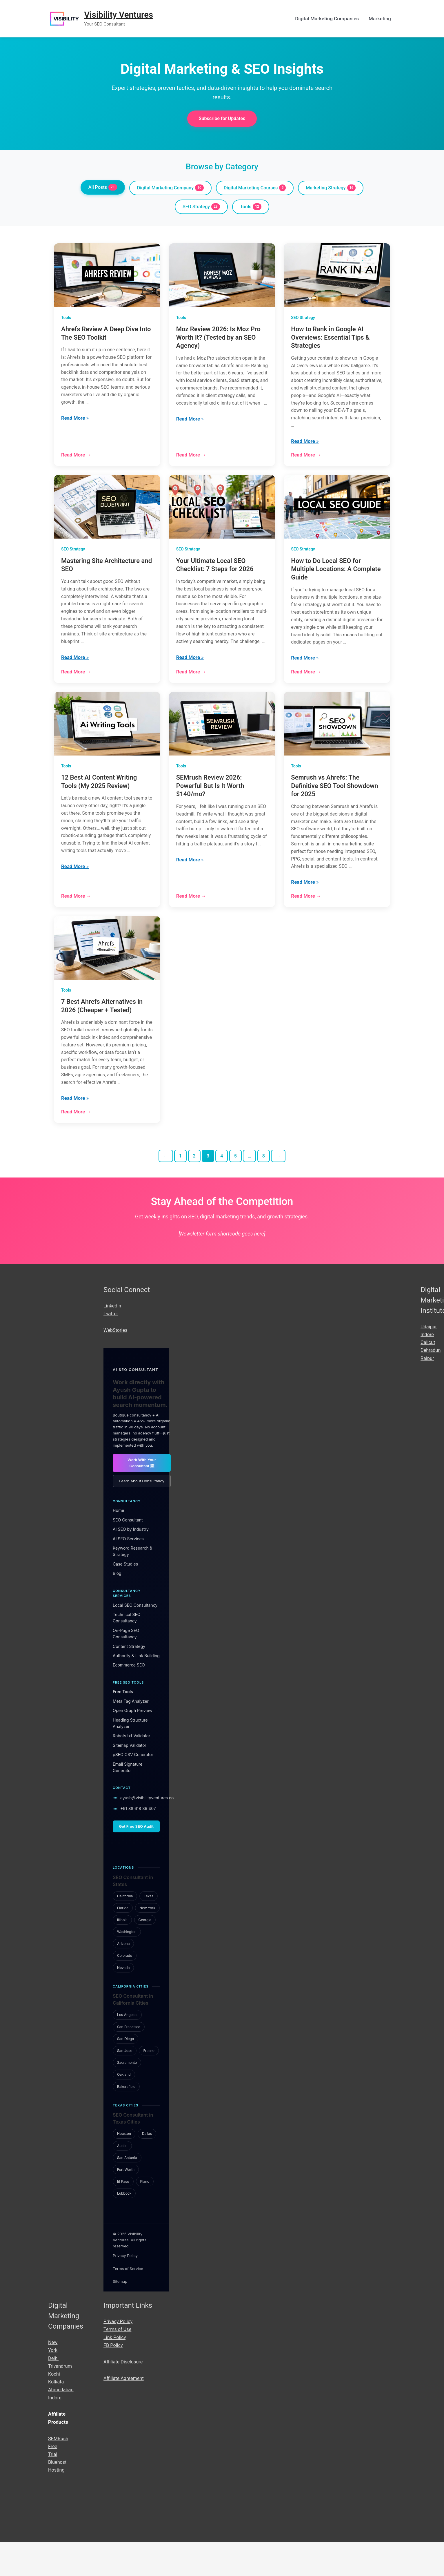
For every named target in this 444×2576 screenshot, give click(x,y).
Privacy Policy (125, 2289)
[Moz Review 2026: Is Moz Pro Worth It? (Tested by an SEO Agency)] (222, 277)
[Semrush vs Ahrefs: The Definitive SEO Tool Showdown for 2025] (337, 741)
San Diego (125, 2072)
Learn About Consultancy (141, 1514)
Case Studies (125, 1597)
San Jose (124, 2084)
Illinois (122, 1953)
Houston (124, 2167)
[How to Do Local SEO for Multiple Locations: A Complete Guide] (337, 513)
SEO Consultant (128, 1553)
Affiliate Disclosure (123, 2395)
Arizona (123, 1977)
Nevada (123, 2001)
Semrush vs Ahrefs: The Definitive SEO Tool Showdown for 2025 (334, 803)
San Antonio (127, 2191)
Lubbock (124, 2227)
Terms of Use (118, 2363)
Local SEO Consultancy (135, 1638)
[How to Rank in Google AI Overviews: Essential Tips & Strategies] (337, 277)
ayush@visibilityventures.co (147, 1831)
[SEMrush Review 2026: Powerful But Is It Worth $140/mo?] (222, 741)
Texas (148, 1929)
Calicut (428, 1376)
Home (118, 1543)
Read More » (75, 423)
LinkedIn (112, 1339)
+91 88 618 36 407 (138, 1842)
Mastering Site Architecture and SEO (106, 571)
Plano (145, 2215)
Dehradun (431, 1384)
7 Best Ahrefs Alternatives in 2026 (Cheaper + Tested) (102, 1027)
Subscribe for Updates (222, 119)
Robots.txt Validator (131, 1769)
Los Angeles (127, 2048)
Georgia (145, 1953)
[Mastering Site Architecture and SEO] (107, 513)
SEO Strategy (200, 208)
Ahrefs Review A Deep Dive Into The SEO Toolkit (106, 335)
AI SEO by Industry (131, 1562)
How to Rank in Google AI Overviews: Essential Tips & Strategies (330, 339)
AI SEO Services (128, 1572)
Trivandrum (60, 2399)
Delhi (53, 2391)
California (125, 1929)
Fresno (148, 2084)
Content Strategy (129, 1679)
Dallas (147, 2167)
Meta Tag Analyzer (131, 1734)
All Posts (98, 188)
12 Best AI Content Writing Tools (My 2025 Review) (99, 799)
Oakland (124, 2108)
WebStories (115, 1364)
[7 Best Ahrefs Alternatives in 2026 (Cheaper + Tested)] (107, 969)
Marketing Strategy (334, 189)
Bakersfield (126, 2120)
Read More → (76, 461)
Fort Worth (125, 2203)
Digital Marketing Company (168, 189)
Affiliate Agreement (124, 2411)
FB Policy (113, 2378)
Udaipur (429, 1360)
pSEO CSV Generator (133, 1788)
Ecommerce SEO (129, 1698)
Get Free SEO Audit (136, 1860)
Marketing (380, 19)
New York (147, 1941)
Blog (117, 1606)
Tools (251, 208)
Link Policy (115, 2371)
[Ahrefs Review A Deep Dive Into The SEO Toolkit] (107, 277)
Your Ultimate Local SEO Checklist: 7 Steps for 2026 (215, 571)
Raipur (428, 1391)
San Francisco (128, 2060)
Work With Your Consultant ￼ (142, 1496)
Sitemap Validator (129, 1778)
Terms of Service (128, 2302)
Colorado (124, 1989)
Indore (427, 1368)
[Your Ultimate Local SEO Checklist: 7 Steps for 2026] (222, 513)
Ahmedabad (61, 2423)
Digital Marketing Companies (327, 19)
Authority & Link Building (136, 1689)
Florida (122, 1941)
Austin (122, 2179)
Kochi (54, 2407)
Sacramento (127, 2096)
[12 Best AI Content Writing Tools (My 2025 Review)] (107, 741)
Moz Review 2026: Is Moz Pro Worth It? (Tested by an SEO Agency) (218, 339)
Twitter (111, 1347)
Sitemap (120, 2315)
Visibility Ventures (120, 15)
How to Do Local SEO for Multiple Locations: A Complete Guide (336, 575)
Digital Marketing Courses (255, 189)
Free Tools (123, 1725)
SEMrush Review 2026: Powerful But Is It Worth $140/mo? (210, 803)
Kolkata (56, 2415)
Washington (127, 1965)
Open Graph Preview (132, 1744)
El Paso (123, 2215)
